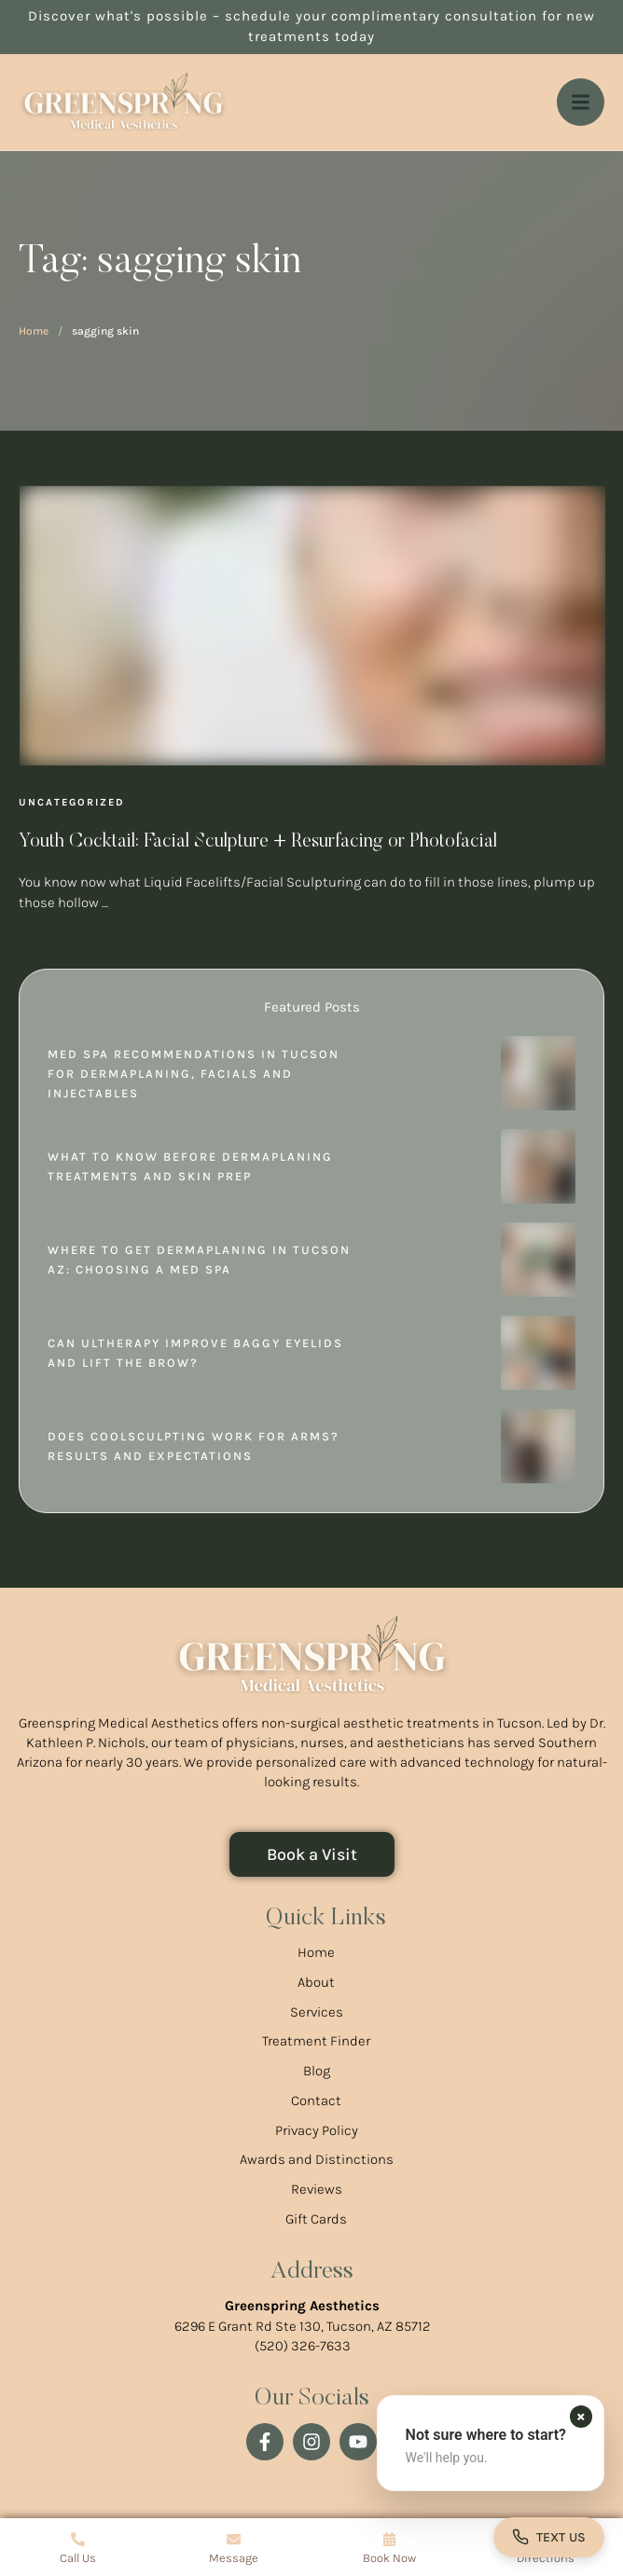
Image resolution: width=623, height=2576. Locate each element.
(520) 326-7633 (303, 2345)
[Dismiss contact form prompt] (581, 2416)
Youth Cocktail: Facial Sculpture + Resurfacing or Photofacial (258, 842)
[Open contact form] (548, 2537)
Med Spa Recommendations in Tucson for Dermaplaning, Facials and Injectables (193, 1073)
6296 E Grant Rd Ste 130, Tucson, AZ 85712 (302, 2326)
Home (33, 330)
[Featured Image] (312, 625)
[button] (490, 2442)
